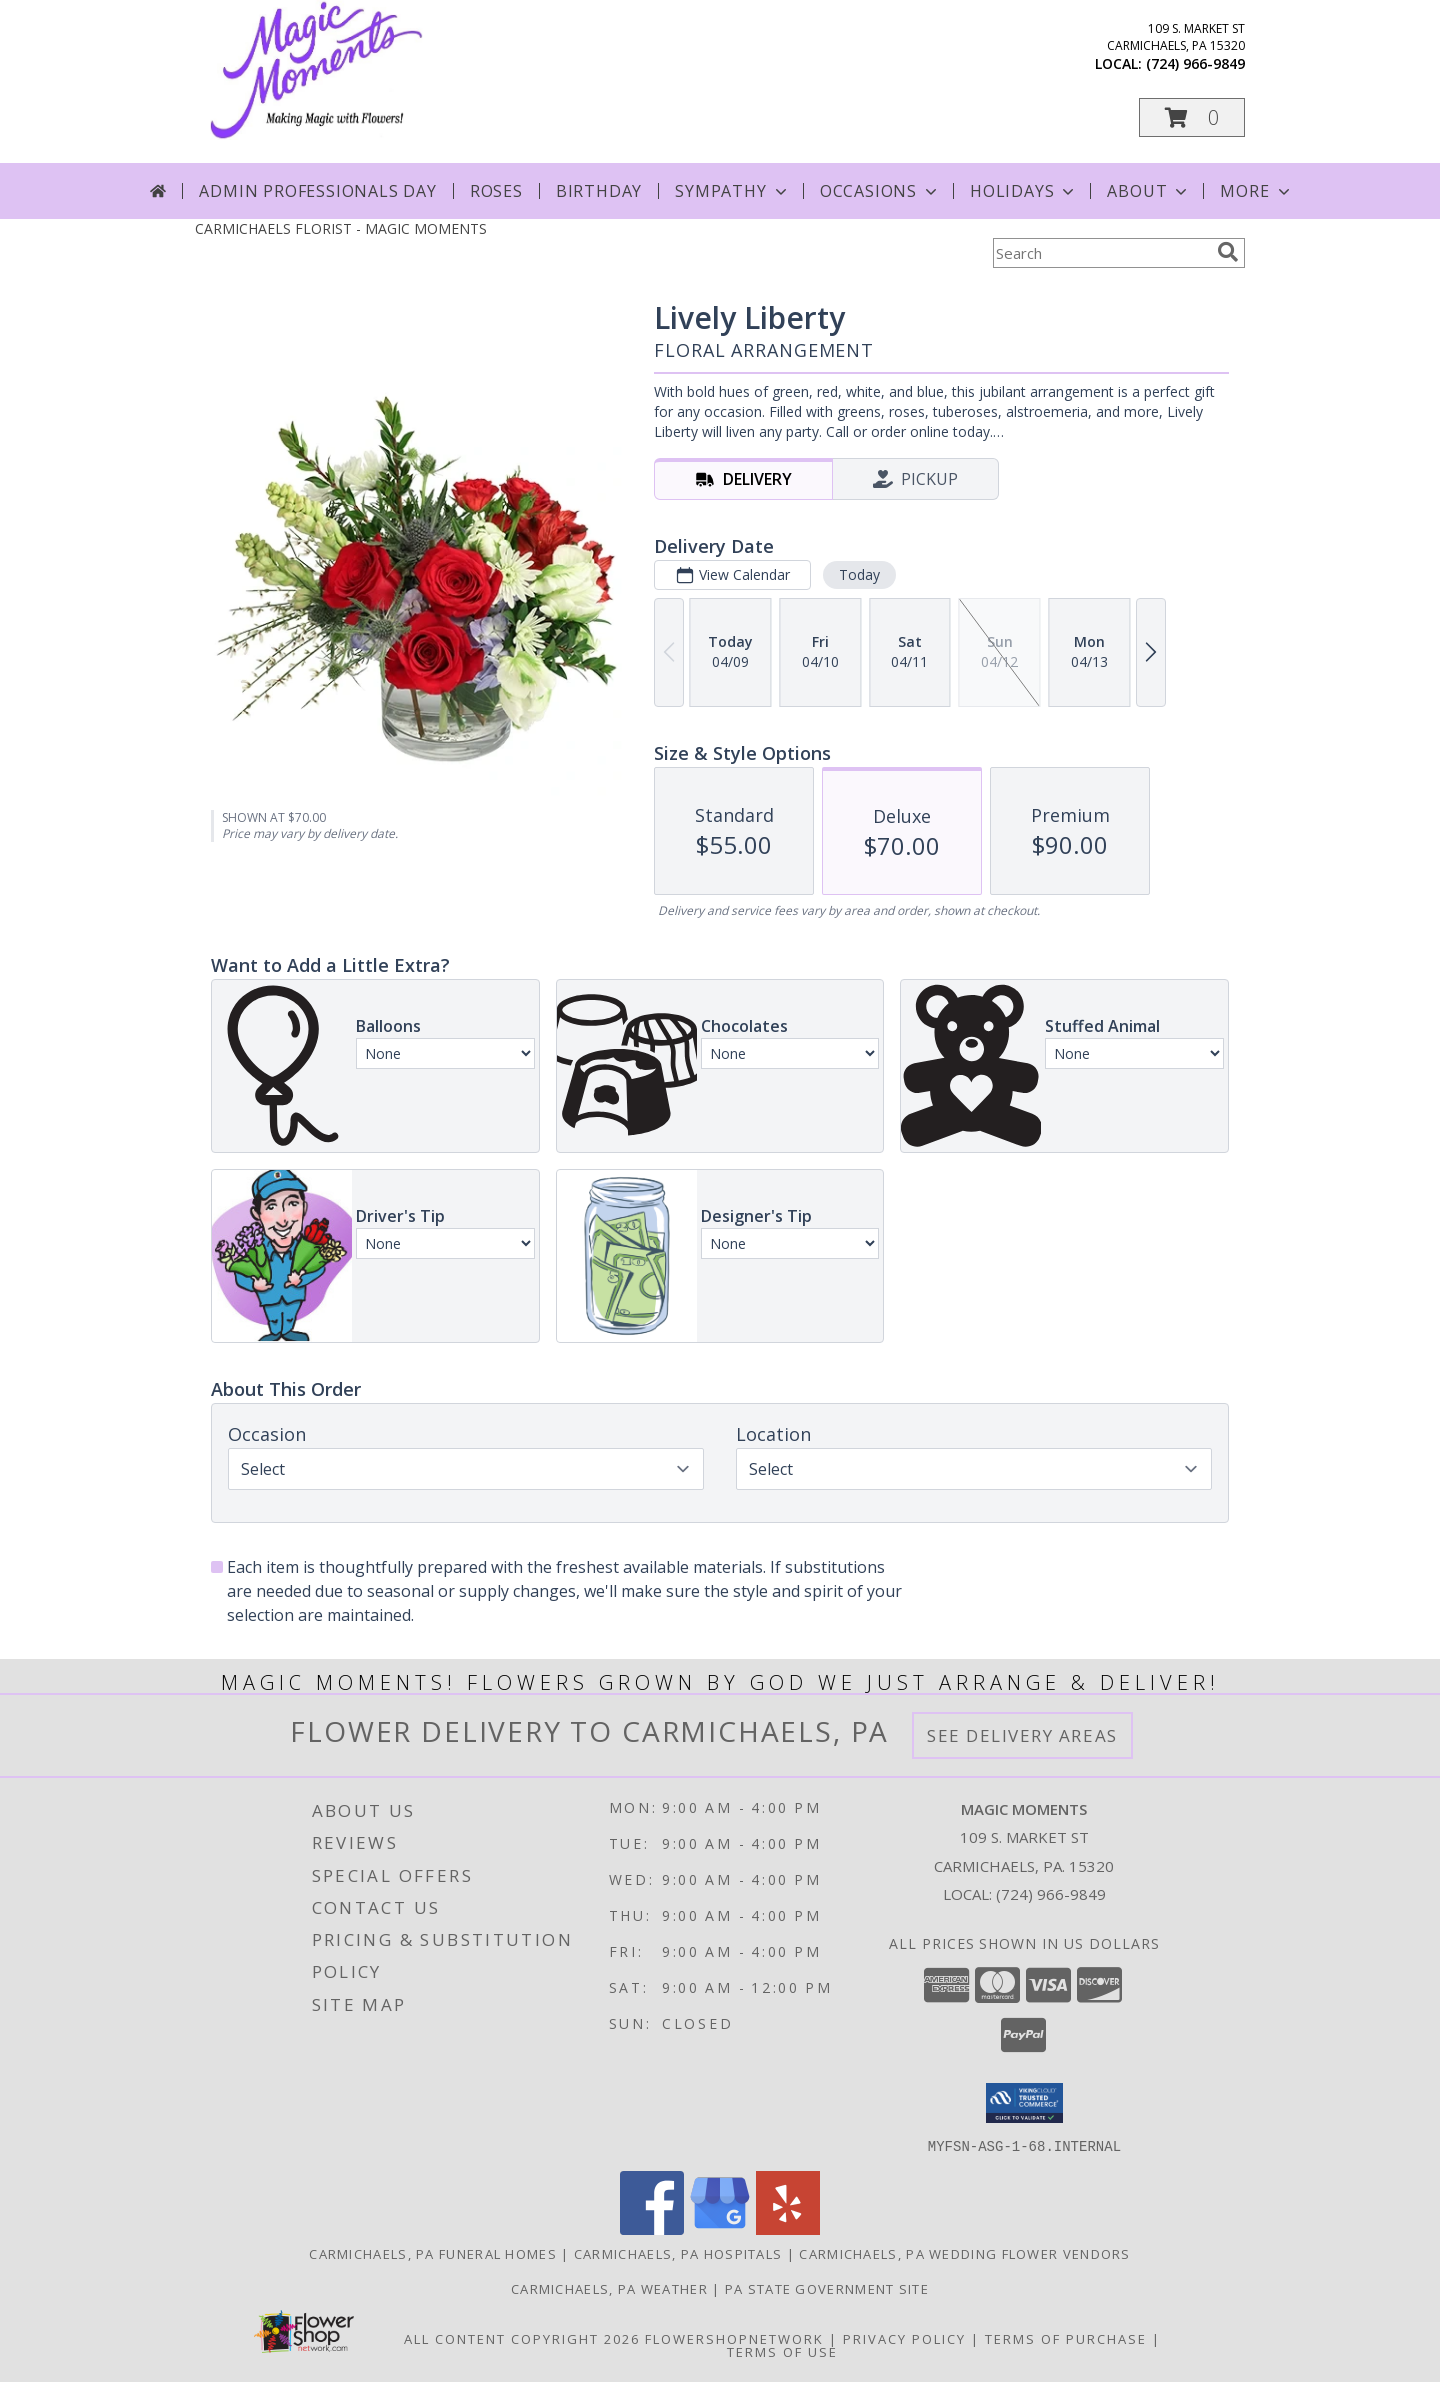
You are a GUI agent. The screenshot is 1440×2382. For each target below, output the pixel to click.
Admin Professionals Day (317, 191)
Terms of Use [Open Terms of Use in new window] (782, 2351)
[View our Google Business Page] (720, 2228)
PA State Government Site (827, 2288)
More (1256, 191)
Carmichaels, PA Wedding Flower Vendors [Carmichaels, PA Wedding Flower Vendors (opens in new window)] (964, 2253)
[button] (1192, 117)
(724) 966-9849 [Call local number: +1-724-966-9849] (1195, 63)
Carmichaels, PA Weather (609, 2288)
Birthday (599, 191)
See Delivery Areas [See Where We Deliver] (1022, 1735)
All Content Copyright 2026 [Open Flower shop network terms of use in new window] (522, 2338)
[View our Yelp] (788, 2228)
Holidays (1024, 191)
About (1149, 191)
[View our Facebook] (652, 2228)
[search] (1228, 252)
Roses (496, 191)
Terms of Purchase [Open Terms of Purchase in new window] (1066, 2338)
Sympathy (732, 191)
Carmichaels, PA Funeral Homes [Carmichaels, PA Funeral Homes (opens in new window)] (433, 2253)
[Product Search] (1101, 253)
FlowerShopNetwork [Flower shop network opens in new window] (734, 2338)
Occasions (880, 191)
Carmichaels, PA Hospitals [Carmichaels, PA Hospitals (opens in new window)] (678, 2253)
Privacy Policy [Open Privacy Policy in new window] (904, 2338)
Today (859, 574)
